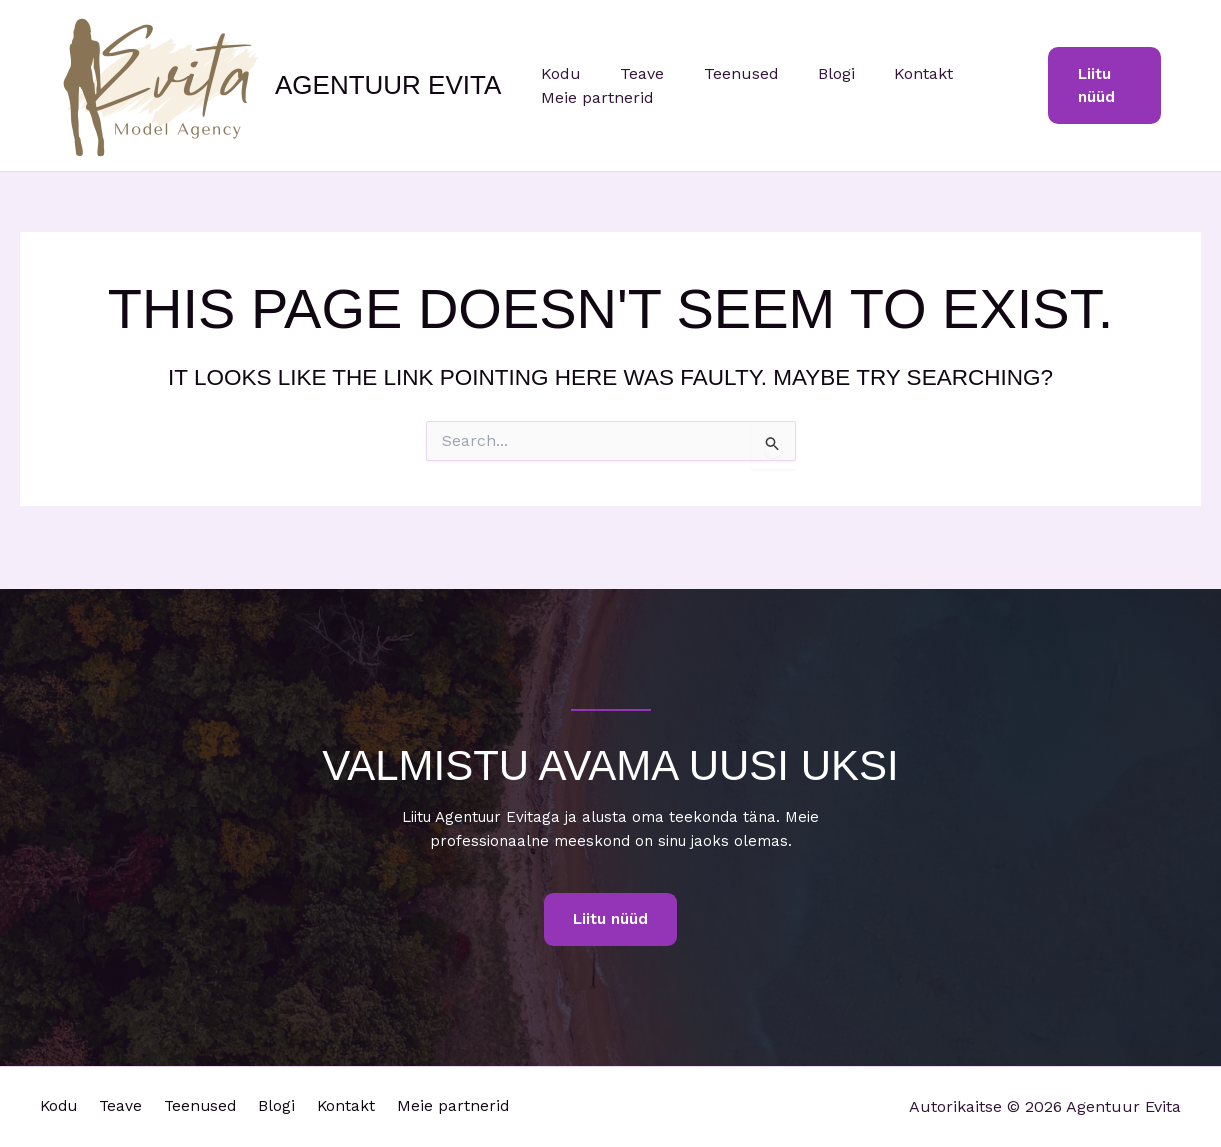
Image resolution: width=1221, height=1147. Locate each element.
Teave (631, 73)
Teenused (722, 73)
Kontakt (890, 73)
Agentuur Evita (388, 85)
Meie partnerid (593, 97)
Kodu (557, 73)
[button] (1101, 85)
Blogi (810, 73)
